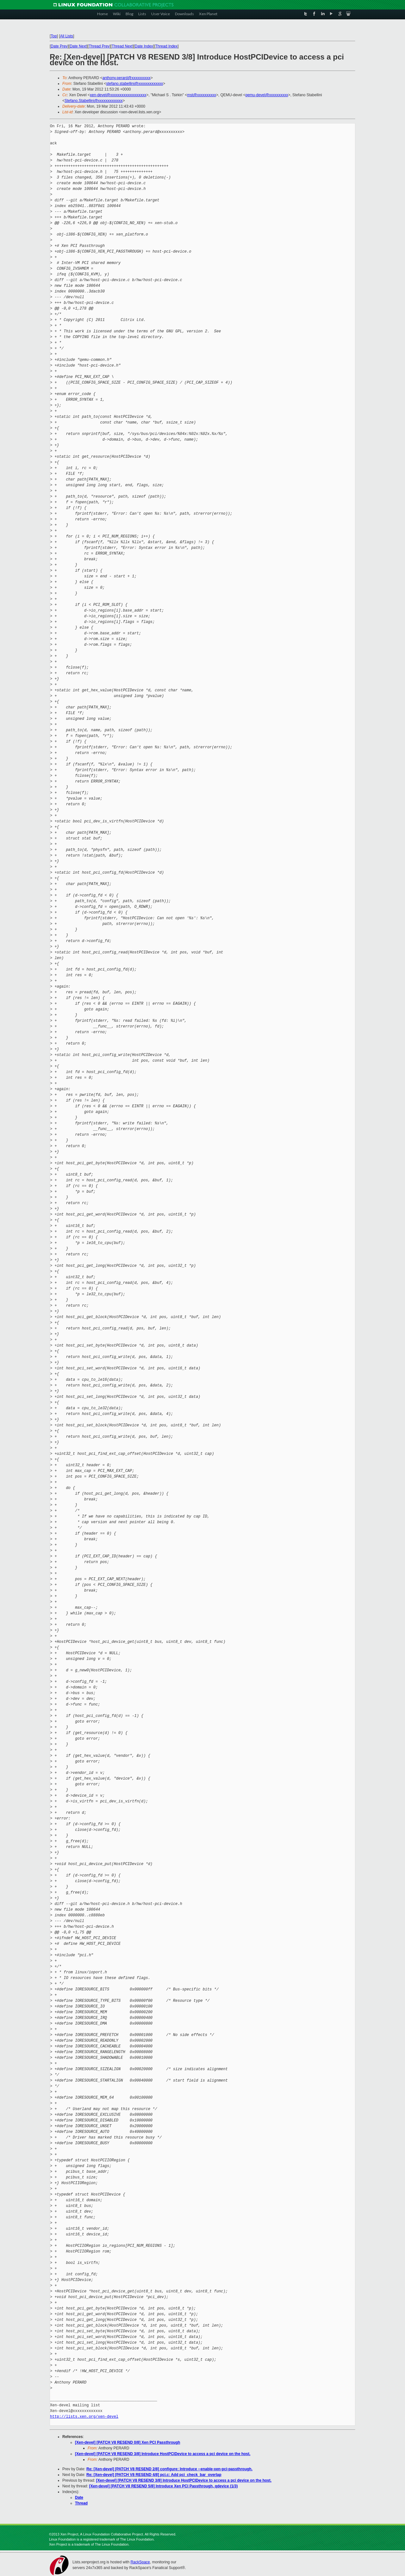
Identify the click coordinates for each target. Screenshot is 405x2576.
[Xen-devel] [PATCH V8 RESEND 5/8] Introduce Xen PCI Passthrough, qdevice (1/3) (163, 2486)
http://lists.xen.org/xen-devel (84, 2416)
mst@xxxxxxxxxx (201, 95)
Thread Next (122, 46)
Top (54, 36)
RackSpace (140, 2562)
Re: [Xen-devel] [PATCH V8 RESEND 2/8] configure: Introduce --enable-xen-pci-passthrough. (169, 2469)
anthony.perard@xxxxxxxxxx (127, 78)
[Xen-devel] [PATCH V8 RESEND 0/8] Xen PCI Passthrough (127, 2442)
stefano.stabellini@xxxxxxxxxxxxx (134, 83)
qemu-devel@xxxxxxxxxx (267, 95)
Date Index (144, 46)
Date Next (78, 46)
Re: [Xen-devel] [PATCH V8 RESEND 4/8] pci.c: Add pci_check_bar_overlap (153, 2474)
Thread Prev (99, 46)
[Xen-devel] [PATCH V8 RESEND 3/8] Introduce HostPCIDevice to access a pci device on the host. (162, 2454)
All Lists (66, 36)
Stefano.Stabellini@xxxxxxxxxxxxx (94, 100)
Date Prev (59, 46)
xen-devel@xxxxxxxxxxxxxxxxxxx (118, 95)
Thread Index (166, 46)
